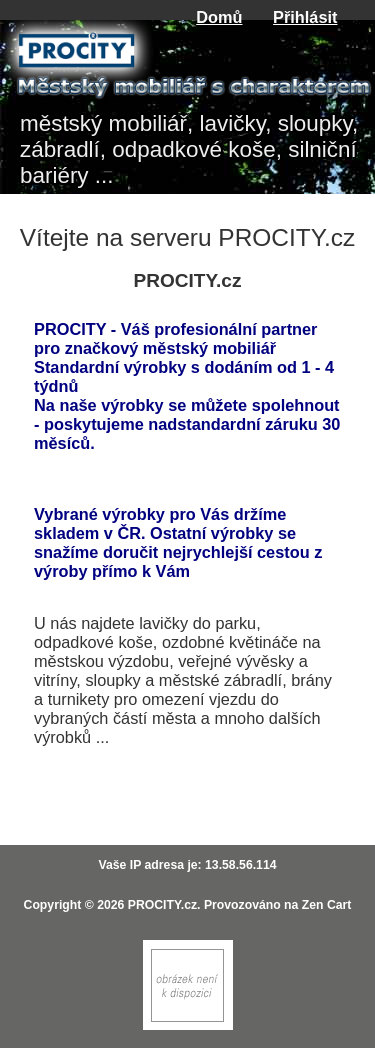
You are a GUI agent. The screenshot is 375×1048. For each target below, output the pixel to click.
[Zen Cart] (188, 1025)
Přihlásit (305, 17)
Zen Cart (327, 905)
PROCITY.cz (162, 905)
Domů (219, 17)
